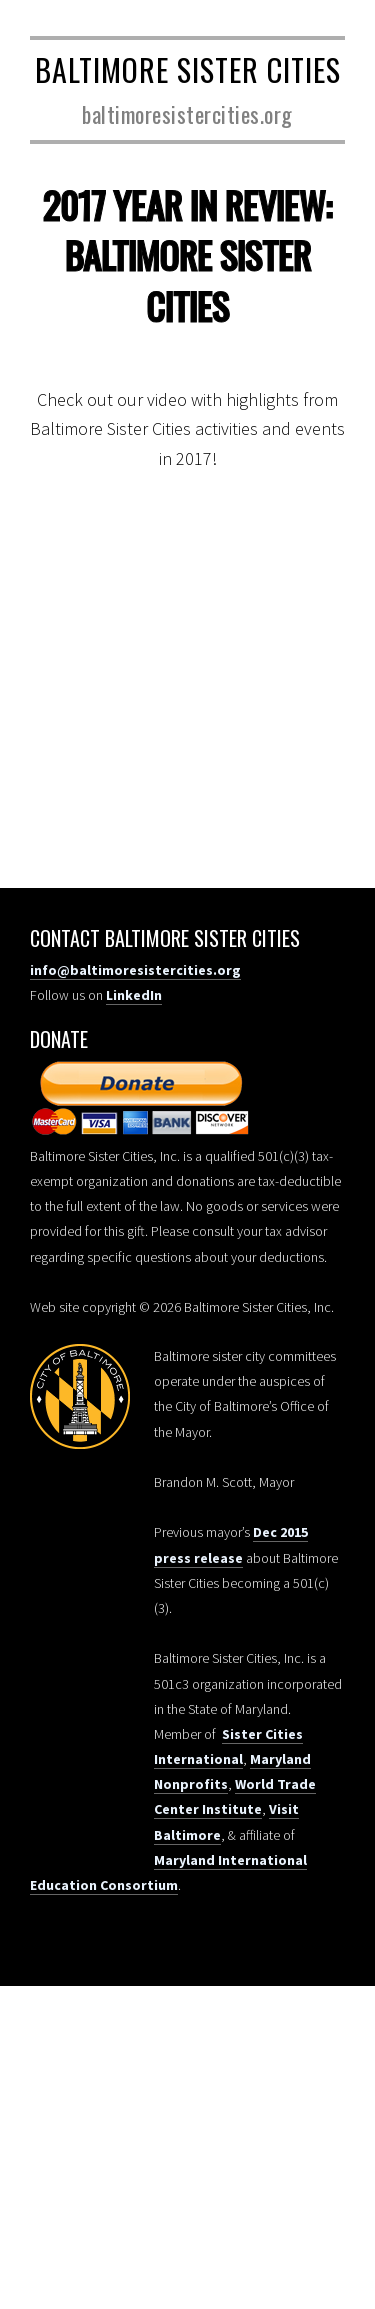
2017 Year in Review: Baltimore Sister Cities (187, 255)
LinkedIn (134, 995)
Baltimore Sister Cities (188, 69)
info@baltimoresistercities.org (135, 970)
